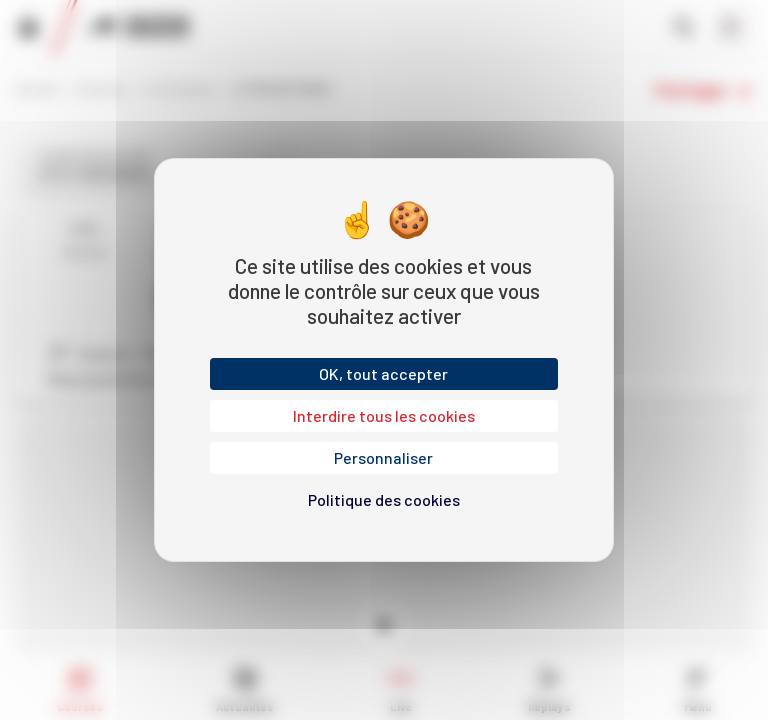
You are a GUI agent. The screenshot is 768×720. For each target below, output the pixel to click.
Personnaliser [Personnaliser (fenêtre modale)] (383, 457)
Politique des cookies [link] (384, 499)
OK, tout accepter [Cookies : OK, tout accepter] (383, 373)
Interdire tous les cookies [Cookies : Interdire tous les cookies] (384, 415)
